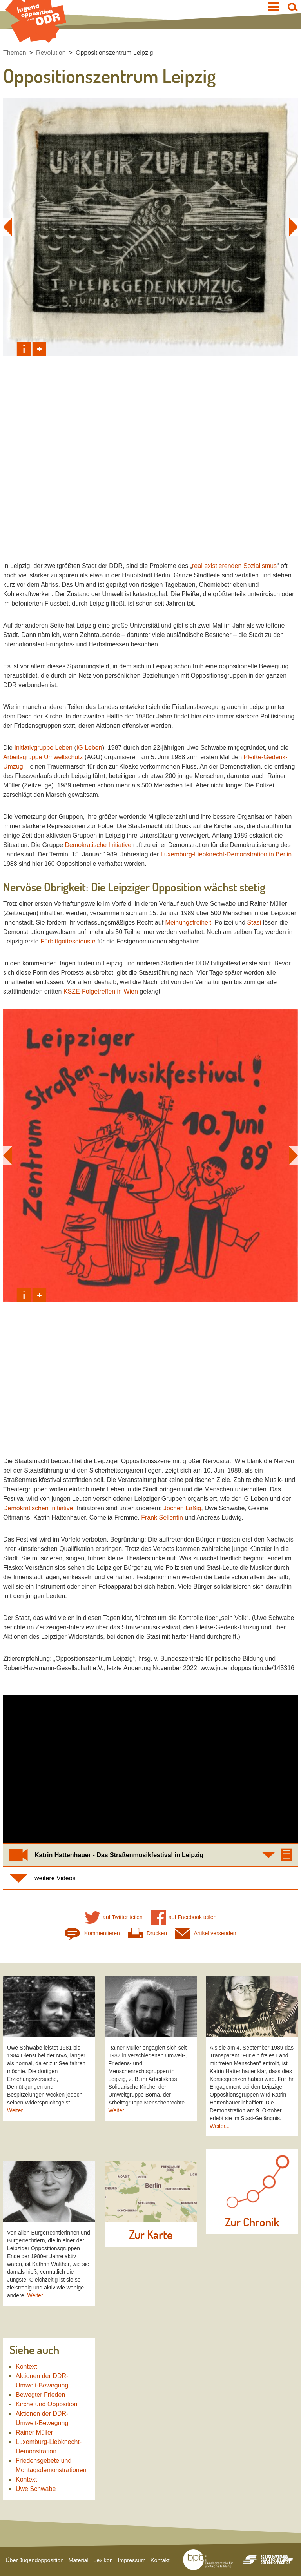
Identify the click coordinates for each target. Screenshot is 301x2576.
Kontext (26, 2366)
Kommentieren (92, 1933)
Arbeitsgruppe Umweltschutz (43, 757)
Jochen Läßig (182, 1508)
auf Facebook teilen (183, 1917)
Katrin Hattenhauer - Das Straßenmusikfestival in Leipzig (118, 1855)
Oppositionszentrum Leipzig (114, 52)
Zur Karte (150, 2234)
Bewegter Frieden (40, 2394)
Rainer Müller (34, 2432)
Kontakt (160, 2560)
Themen (14, 52)
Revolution (51, 52)
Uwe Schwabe (36, 2488)
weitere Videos (55, 1878)
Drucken (147, 1933)
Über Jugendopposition (34, 2560)
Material (79, 2560)
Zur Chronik (252, 2222)
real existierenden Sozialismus (234, 565)
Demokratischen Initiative (38, 1508)
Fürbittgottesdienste (68, 941)
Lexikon (103, 2560)
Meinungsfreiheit (188, 922)
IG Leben (89, 747)
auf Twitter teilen (114, 1917)
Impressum (131, 2560)
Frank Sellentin (162, 1517)
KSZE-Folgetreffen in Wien (100, 991)
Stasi (254, 922)
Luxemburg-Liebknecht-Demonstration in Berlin (226, 854)
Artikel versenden (205, 1933)
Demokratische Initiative (98, 845)
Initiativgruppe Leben (43, 747)
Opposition (176, 886)
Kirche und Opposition (46, 2404)
